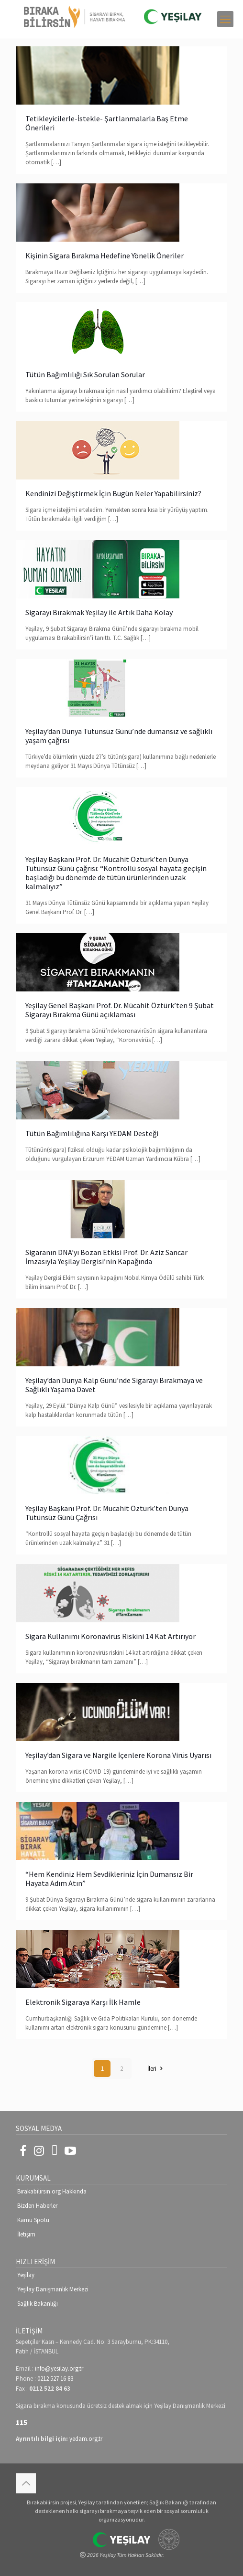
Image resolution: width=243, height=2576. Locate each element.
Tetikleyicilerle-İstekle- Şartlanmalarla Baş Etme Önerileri (106, 123)
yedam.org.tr (85, 2439)
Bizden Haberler (37, 2206)
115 (21, 2422)
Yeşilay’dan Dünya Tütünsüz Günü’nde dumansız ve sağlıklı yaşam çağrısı (118, 735)
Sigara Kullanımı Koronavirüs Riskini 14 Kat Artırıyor (110, 1636)
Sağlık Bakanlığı (37, 2303)
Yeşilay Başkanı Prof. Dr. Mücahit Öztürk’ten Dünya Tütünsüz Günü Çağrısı (106, 1512)
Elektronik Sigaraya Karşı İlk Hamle (83, 2002)
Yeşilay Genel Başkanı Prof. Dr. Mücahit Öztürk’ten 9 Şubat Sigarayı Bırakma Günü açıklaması (119, 1010)
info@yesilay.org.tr (59, 2368)
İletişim (26, 2234)
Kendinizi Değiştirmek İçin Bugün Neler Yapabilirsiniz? (113, 493)
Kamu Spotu (33, 2220)
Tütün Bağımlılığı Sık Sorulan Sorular (85, 374)
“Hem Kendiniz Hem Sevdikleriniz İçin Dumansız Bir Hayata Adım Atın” (109, 1878)
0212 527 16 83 (55, 2378)
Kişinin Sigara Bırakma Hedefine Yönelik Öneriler (104, 255)
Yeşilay (25, 2275)
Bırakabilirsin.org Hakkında (52, 2191)
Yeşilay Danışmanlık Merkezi (52, 2289)
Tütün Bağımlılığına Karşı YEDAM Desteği (91, 1133)
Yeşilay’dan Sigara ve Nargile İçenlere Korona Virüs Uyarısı (118, 1755)
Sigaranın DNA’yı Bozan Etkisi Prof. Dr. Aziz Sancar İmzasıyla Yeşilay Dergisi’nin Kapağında (106, 1256)
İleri (156, 2069)
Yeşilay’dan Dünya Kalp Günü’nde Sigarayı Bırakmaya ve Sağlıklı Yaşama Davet (114, 1384)
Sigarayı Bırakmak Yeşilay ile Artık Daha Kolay (99, 612)
